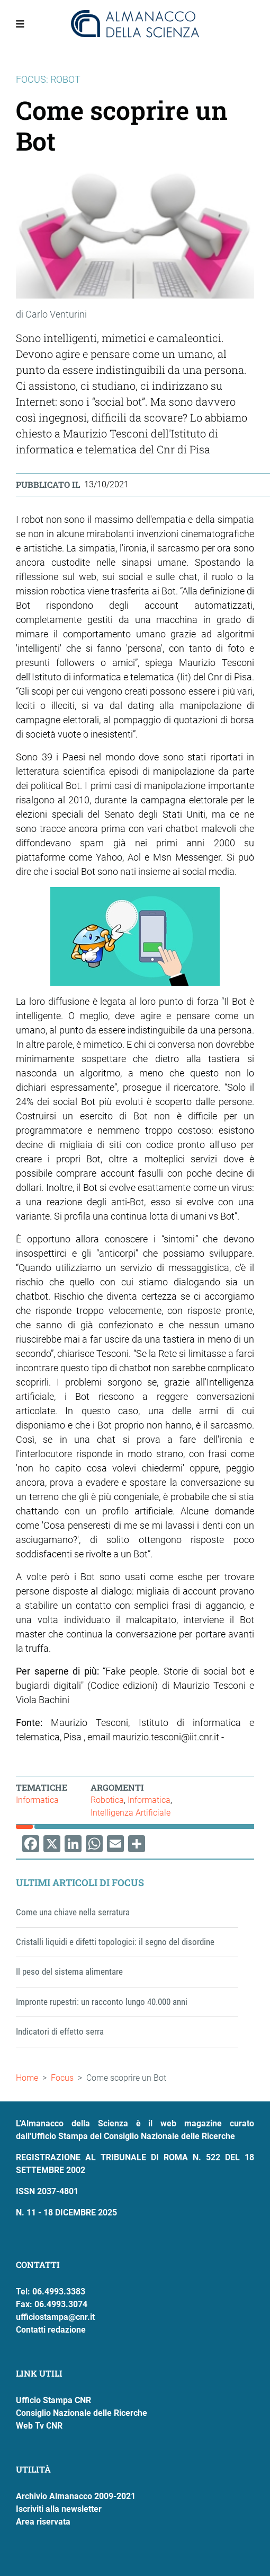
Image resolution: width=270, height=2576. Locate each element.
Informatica (37, 1800)
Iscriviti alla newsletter (59, 2509)
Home (27, 2078)
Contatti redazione (51, 2330)
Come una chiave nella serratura (73, 1912)
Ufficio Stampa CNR (53, 2400)
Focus (62, 2078)
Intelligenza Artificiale (130, 1813)
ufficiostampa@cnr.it (55, 2317)
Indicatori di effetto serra (60, 2031)
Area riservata (43, 2522)
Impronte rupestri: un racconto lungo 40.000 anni (101, 2001)
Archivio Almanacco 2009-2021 (76, 2496)
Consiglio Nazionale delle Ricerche (81, 2413)
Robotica (107, 1800)
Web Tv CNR (39, 2426)
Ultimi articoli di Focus (80, 1882)
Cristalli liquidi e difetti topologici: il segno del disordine (115, 1942)
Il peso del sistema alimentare (69, 1971)
